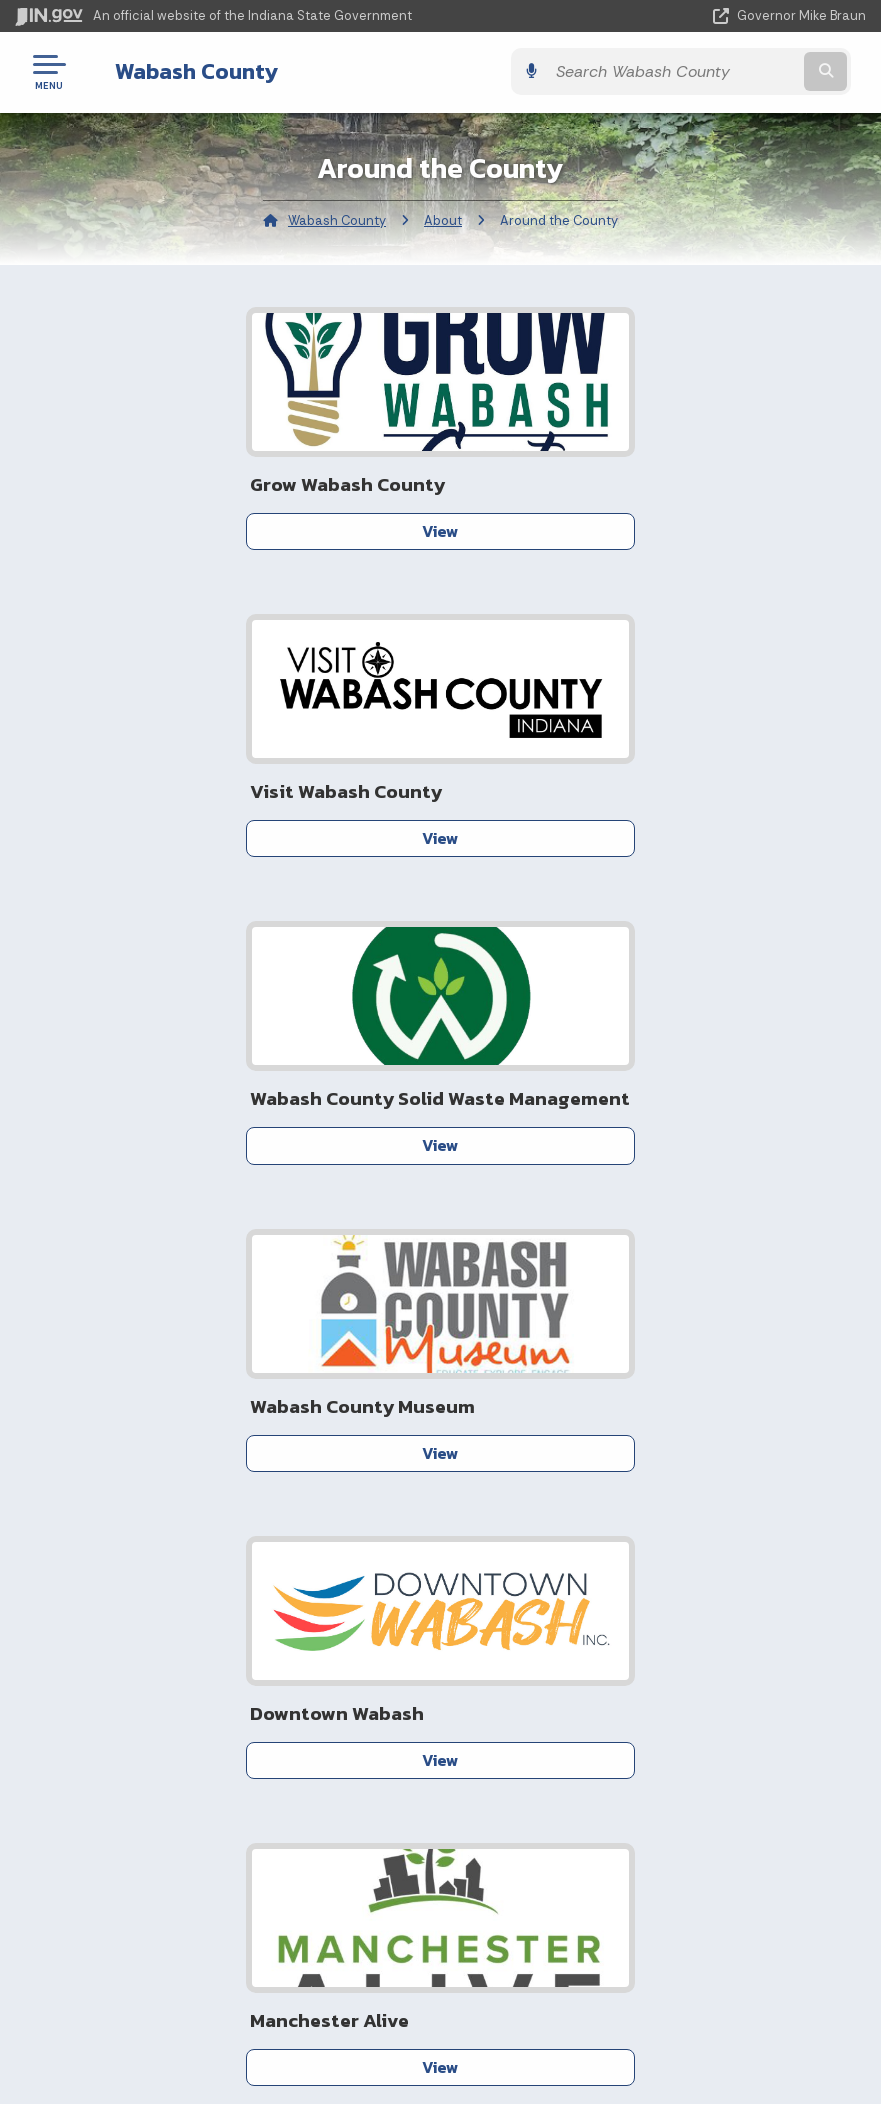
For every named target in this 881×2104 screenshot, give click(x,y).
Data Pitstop (309, 1435)
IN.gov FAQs (220, 1803)
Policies (220, 1732)
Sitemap (220, 1767)
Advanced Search (220, 1696)
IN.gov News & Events (645, 1696)
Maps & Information (645, 1661)
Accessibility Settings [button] (432, 1950)
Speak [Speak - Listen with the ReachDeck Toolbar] (429, 2041)
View (236, 531)
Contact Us (595, 1469)
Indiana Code (645, 1732)
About (443, 220)
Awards (645, 1803)
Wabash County (181, 71)
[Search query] (739, 71)
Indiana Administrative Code (645, 1767)
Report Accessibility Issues (433, 1985)
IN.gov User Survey (220, 1661)
